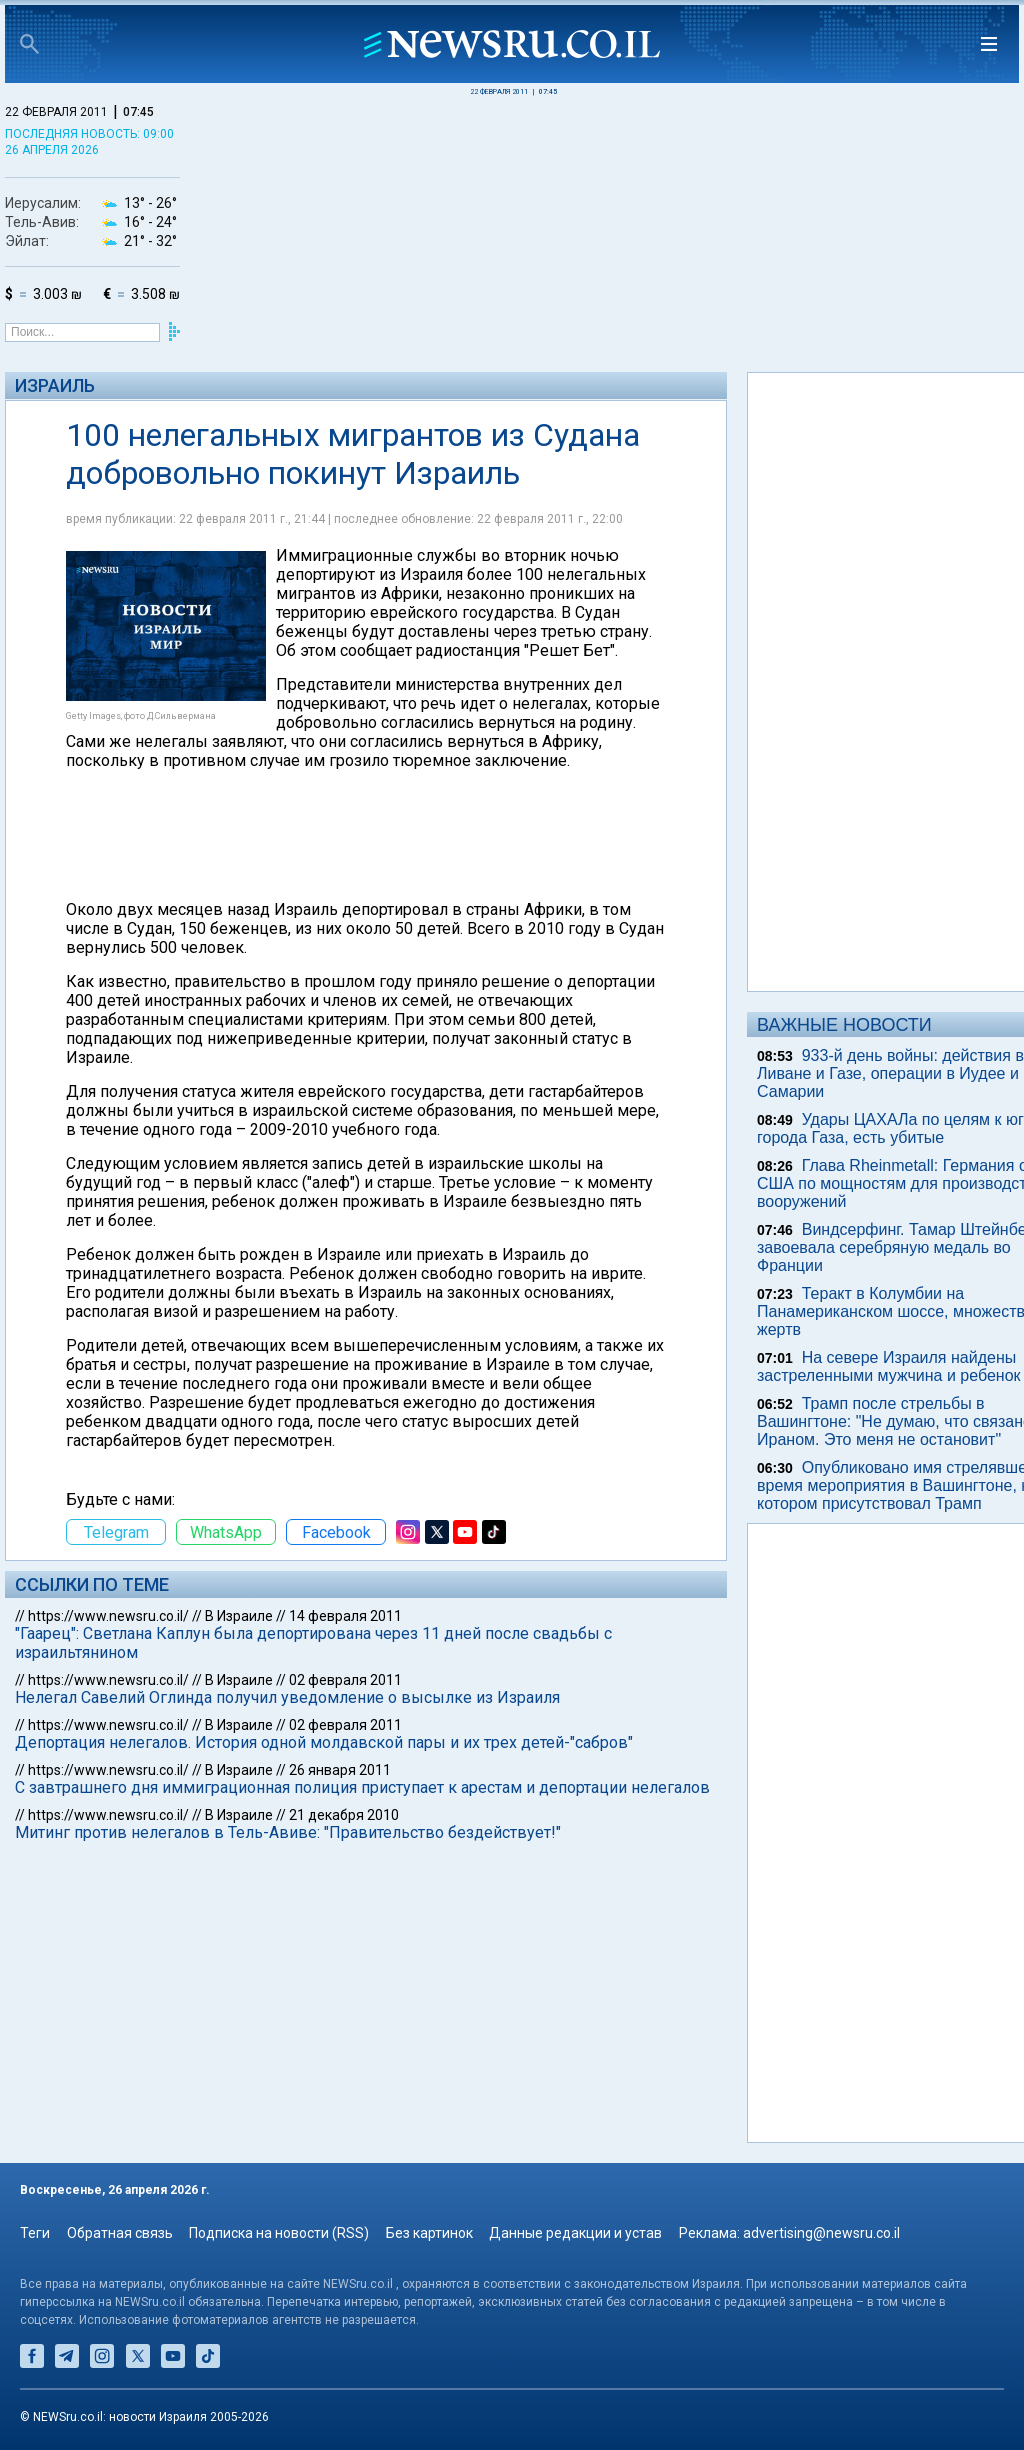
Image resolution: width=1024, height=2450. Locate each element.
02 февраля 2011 (345, 1680)
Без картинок (429, 2233)
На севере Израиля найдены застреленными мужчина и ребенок (889, 1366)
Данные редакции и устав (575, 2233)
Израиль (55, 385)
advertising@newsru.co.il (821, 2233)
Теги (35, 2233)
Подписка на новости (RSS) (279, 2233)
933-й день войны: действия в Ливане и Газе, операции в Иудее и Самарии (890, 1073)
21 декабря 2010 (344, 1815)
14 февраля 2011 (345, 1616)
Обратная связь (120, 2233)
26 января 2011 (340, 1770)
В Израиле (239, 1616)
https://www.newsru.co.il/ (108, 1616)
